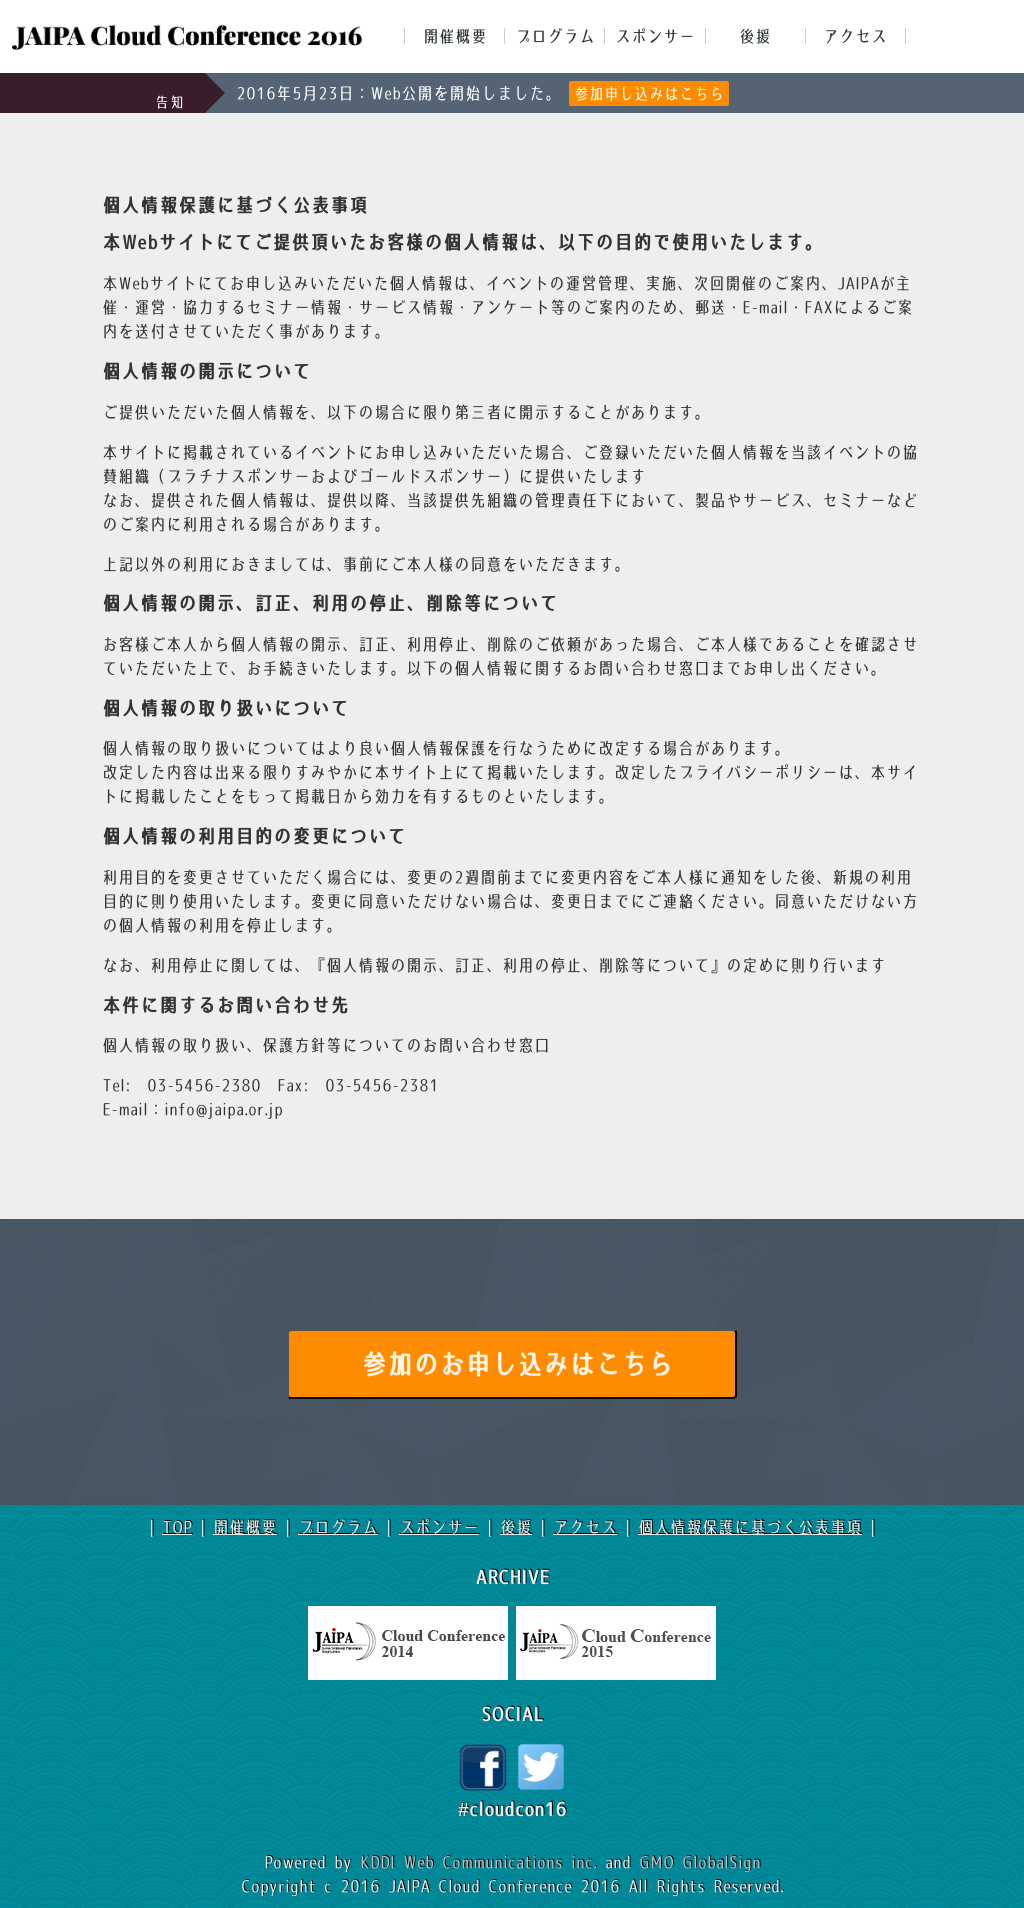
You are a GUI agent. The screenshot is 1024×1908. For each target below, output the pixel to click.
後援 (755, 36)
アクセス (855, 36)
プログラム (555, 36)
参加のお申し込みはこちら (517, 1365)
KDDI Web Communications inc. (482, 1862)
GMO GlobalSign (700, 1862)
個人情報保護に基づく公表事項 (750, 1527)
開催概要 (455, 36)
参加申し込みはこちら (649, 93)
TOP (177, 1527)
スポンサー (655, 36)
